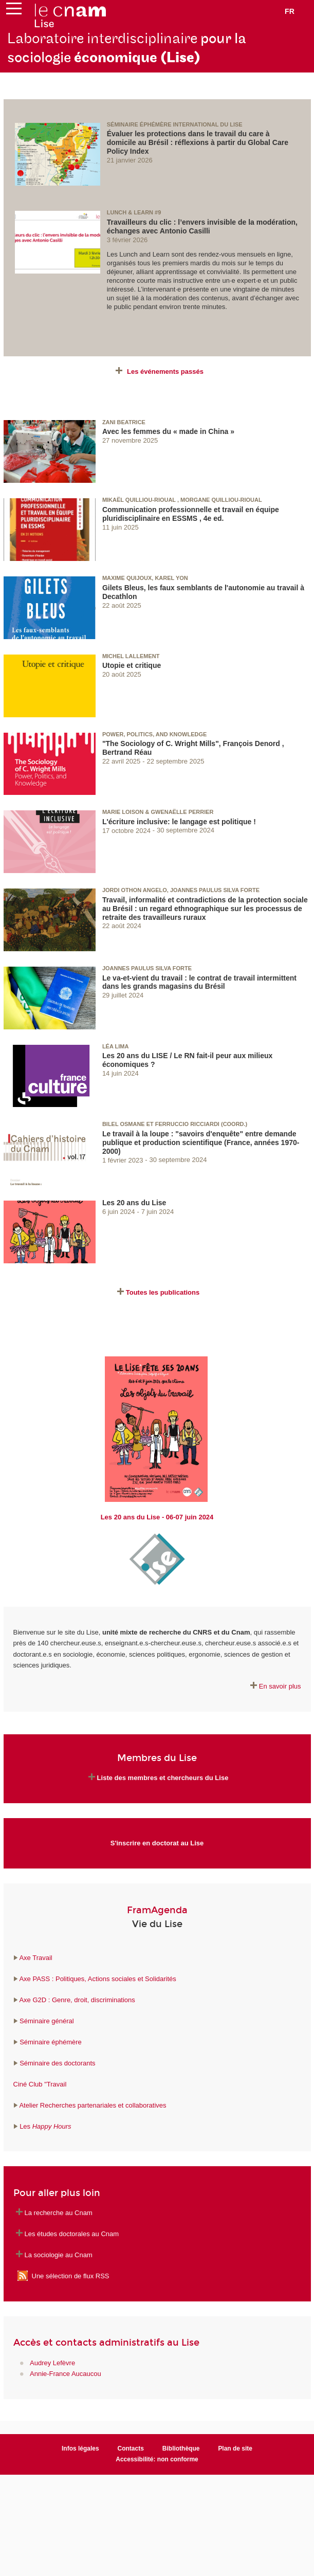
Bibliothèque (181, 2448)
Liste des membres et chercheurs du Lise (163, 1778)
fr (289, 11)
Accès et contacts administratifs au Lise (106, 2342)
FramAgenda (157, 1910)
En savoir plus (280, 1686)
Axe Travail (35, 1958)
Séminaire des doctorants (57, 2063)
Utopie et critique (131, 665)
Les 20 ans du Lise (134, 1203)
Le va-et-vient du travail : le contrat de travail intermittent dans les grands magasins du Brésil (199, 982)
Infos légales (80, 2448)
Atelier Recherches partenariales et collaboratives (92, 2105)
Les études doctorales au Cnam (72, 2234)
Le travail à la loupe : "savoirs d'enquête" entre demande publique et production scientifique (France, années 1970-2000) (201, 1142)
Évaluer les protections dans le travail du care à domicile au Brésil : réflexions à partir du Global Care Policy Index (197, 142)
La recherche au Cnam (59, 2213)
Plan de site (235, 2448)
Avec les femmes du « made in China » (168, 431)
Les (45, 2126)
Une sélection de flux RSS (70, 2276)
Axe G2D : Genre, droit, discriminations (77, 2000)
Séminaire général (46, 2021)
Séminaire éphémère (51, 2042)
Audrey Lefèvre (52, 2363)
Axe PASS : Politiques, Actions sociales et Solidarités (97, 1979)
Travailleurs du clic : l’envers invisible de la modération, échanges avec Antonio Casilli (202, 226)
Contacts (131, 2448)
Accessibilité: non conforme (157, 2459)
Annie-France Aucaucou (65, 2374)
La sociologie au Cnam (59, 2255)
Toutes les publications (163, 1292)
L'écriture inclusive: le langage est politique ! (179, 822)
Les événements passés (165, 371)
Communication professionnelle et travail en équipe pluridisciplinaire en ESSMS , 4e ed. (190, 513)
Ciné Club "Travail (40, 2084)
